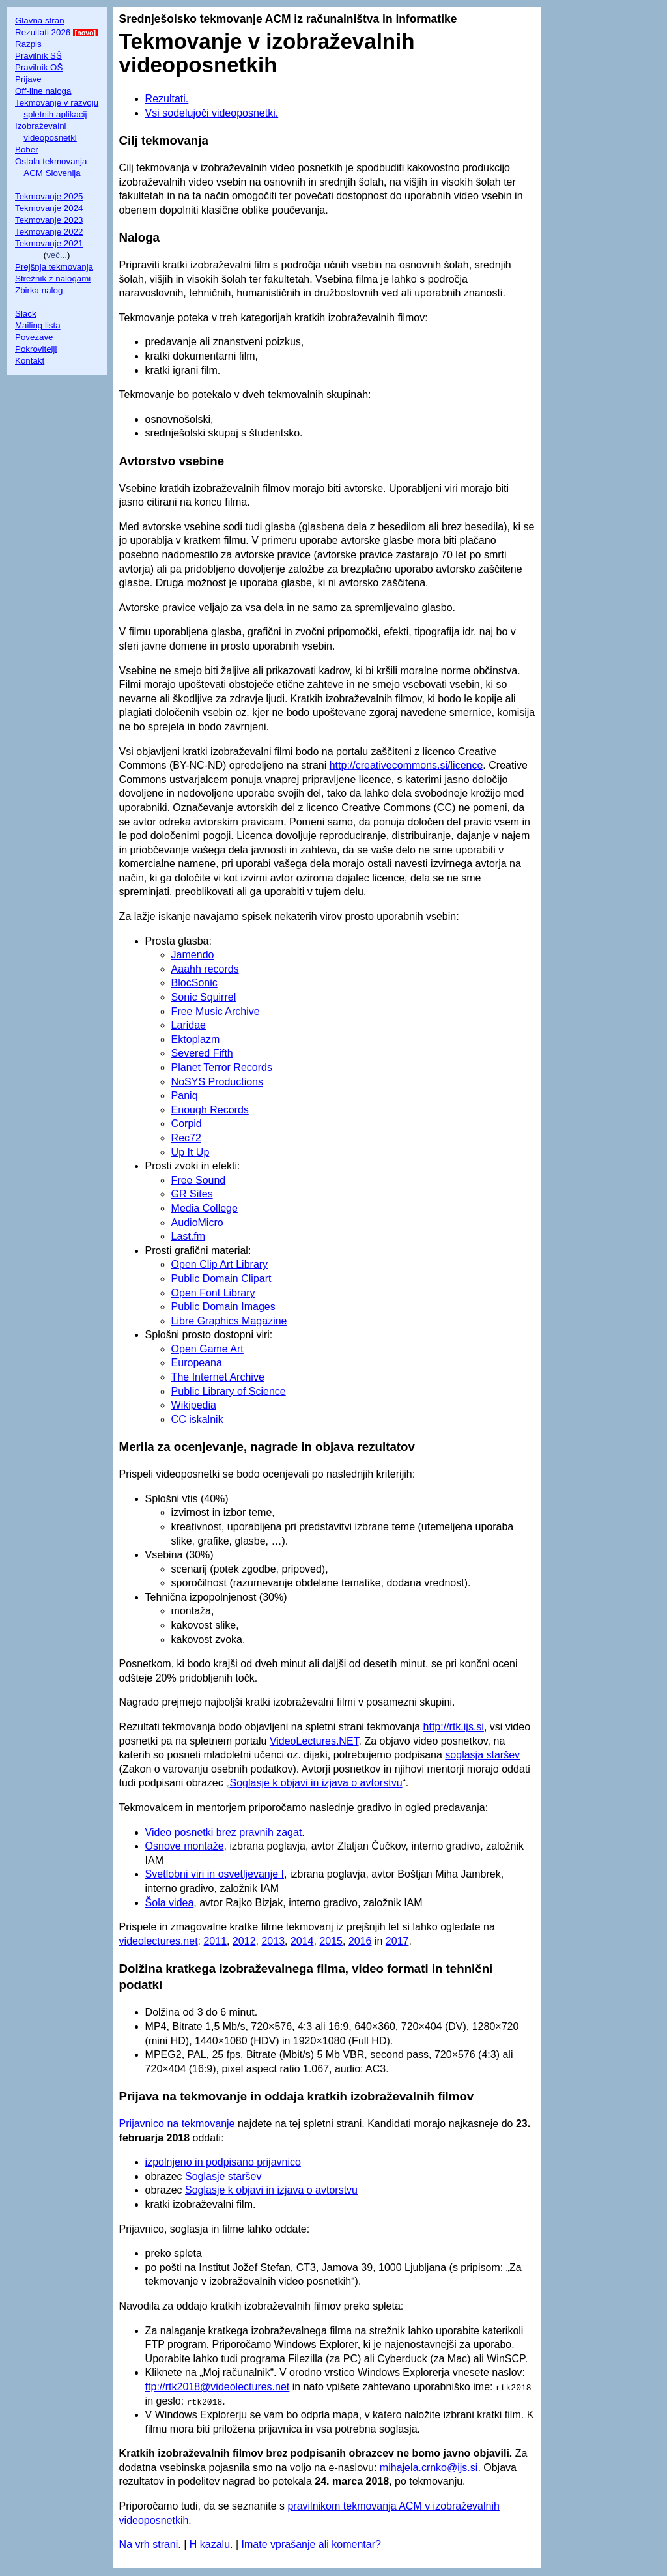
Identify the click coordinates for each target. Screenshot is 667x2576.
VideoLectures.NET (314, 1741)
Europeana (196, 1362)
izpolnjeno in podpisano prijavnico (223, 2162)
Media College (204, 1208)
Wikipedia (193, 1404)
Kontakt (29, 360)
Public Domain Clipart (221, 1278)
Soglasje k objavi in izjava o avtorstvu (316, 1782)
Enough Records (210, 1109)
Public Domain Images (223, 1306)
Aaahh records (205, 969)
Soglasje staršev (223, 2176)
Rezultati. (167, 98)
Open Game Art (207, 1348)
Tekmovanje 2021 (49, 243)
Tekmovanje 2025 (49, 196)
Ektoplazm (195, 1039)
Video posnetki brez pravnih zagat (223, 1832)
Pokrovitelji (36, 349)
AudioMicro (197, 1222)
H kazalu (210, 2544)
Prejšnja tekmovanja (54, 267)
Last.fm (188, 1236)
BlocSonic (194, 982)
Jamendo (192, 954)
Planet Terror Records (221, 1067)
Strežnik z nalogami (53, 278)
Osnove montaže (184, 1846)
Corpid (186, 1123)
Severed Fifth (202, 1053)
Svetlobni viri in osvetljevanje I (214, 1874)
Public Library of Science (228, 1391)
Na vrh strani (148, 2544)
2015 (331, 1941)
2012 (244, 1941)
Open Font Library (213, 1292)
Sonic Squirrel (203, 997)
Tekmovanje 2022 (49, 231)
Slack (25, 314)
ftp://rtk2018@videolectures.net (217, 2386)
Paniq (184, 1095)
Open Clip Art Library (219, 1264)
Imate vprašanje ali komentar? (311, 2544)
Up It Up (190, 1152)
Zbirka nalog (39, 290)
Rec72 (186, 1137)
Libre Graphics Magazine (229, 1320)
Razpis (28, 44)
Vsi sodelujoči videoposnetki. (212, 113)
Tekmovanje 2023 (49, 220)
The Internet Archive (217, 1376)
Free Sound (198, 1180)
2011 (215, 1941)
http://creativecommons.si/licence (406, 765)
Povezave (34, 337)
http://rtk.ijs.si (453, 1726)
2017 (397, 1941)
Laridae (188, 1025)
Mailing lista (38, 325)
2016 (360, 1941)
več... (56, 255)
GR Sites (192, 1193)
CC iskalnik (197, 1419)
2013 (273, 1941)
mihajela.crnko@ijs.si (429, 2467)
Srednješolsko (158, 18)
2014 (302, 1941)
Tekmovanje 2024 (49, 208)
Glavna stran (39, 20)
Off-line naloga (43, 91)
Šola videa (169, 1902)
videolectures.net (158, 1941)
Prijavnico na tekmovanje (177, 2123)
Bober (26, 149)
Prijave (28, 79)
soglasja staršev (482, 1754)
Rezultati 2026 (42, 32)
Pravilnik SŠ (38, 56)
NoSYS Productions (217, 1081)
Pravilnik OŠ (39, 67)
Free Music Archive (215, 1011)
